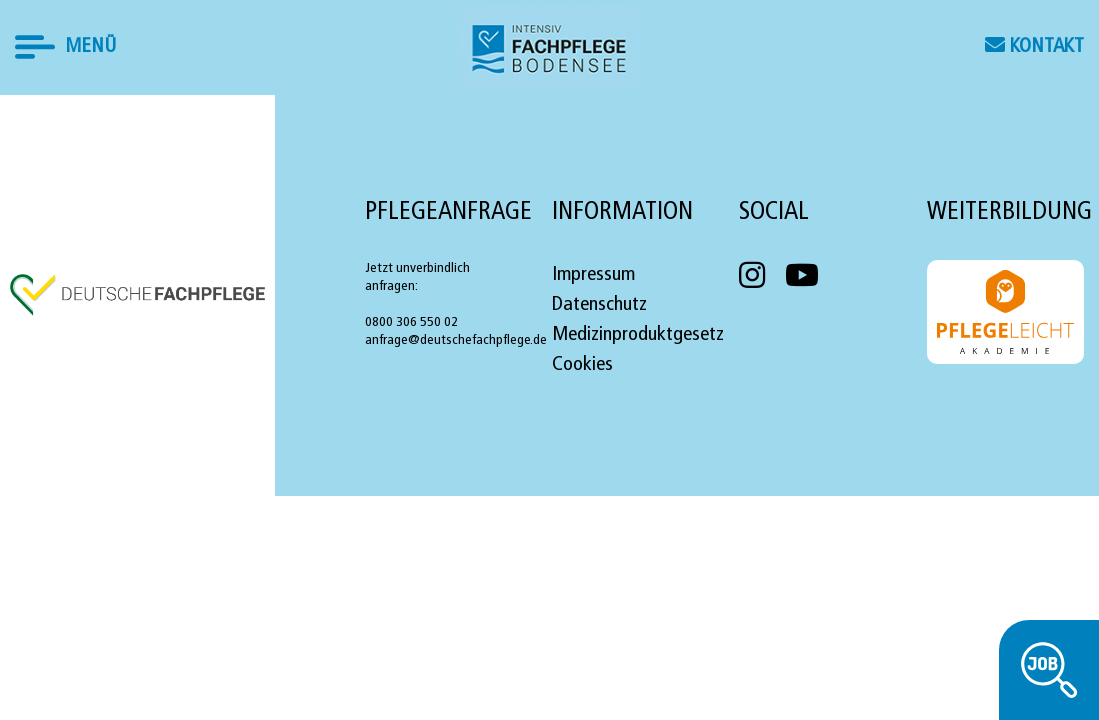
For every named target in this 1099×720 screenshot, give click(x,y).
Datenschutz (599, 305)
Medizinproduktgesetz (638, 335)
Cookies (582, 365)
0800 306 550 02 (411, 322)
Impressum (593, 275)
